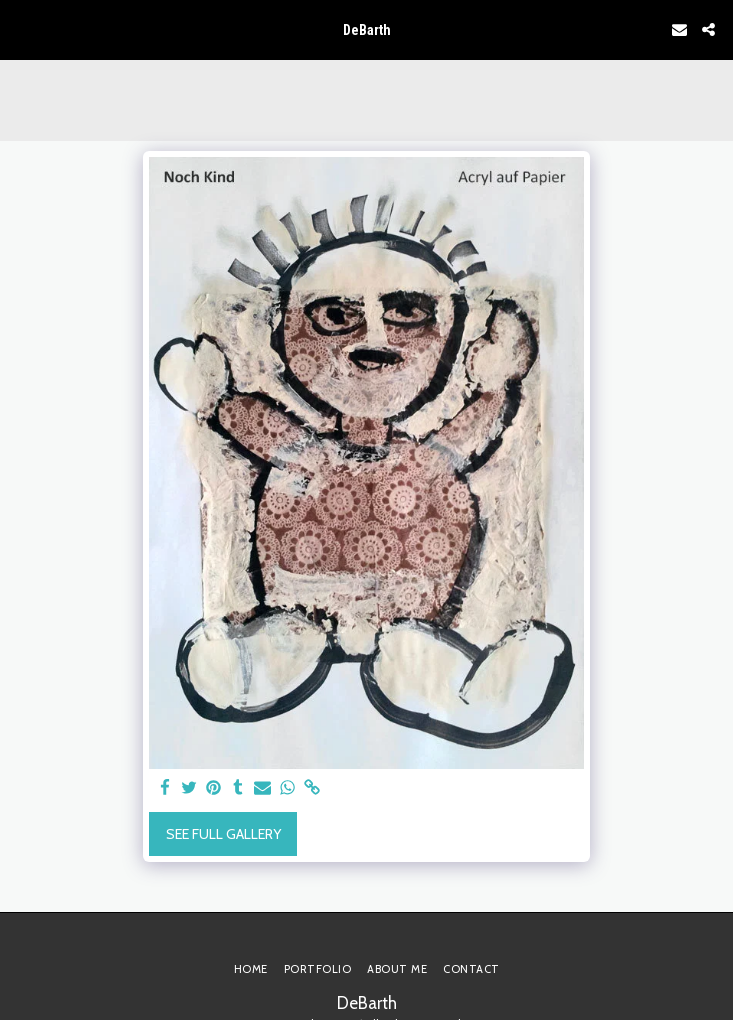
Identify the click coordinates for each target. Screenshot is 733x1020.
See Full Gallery (223, 834)
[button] (22, 29)
